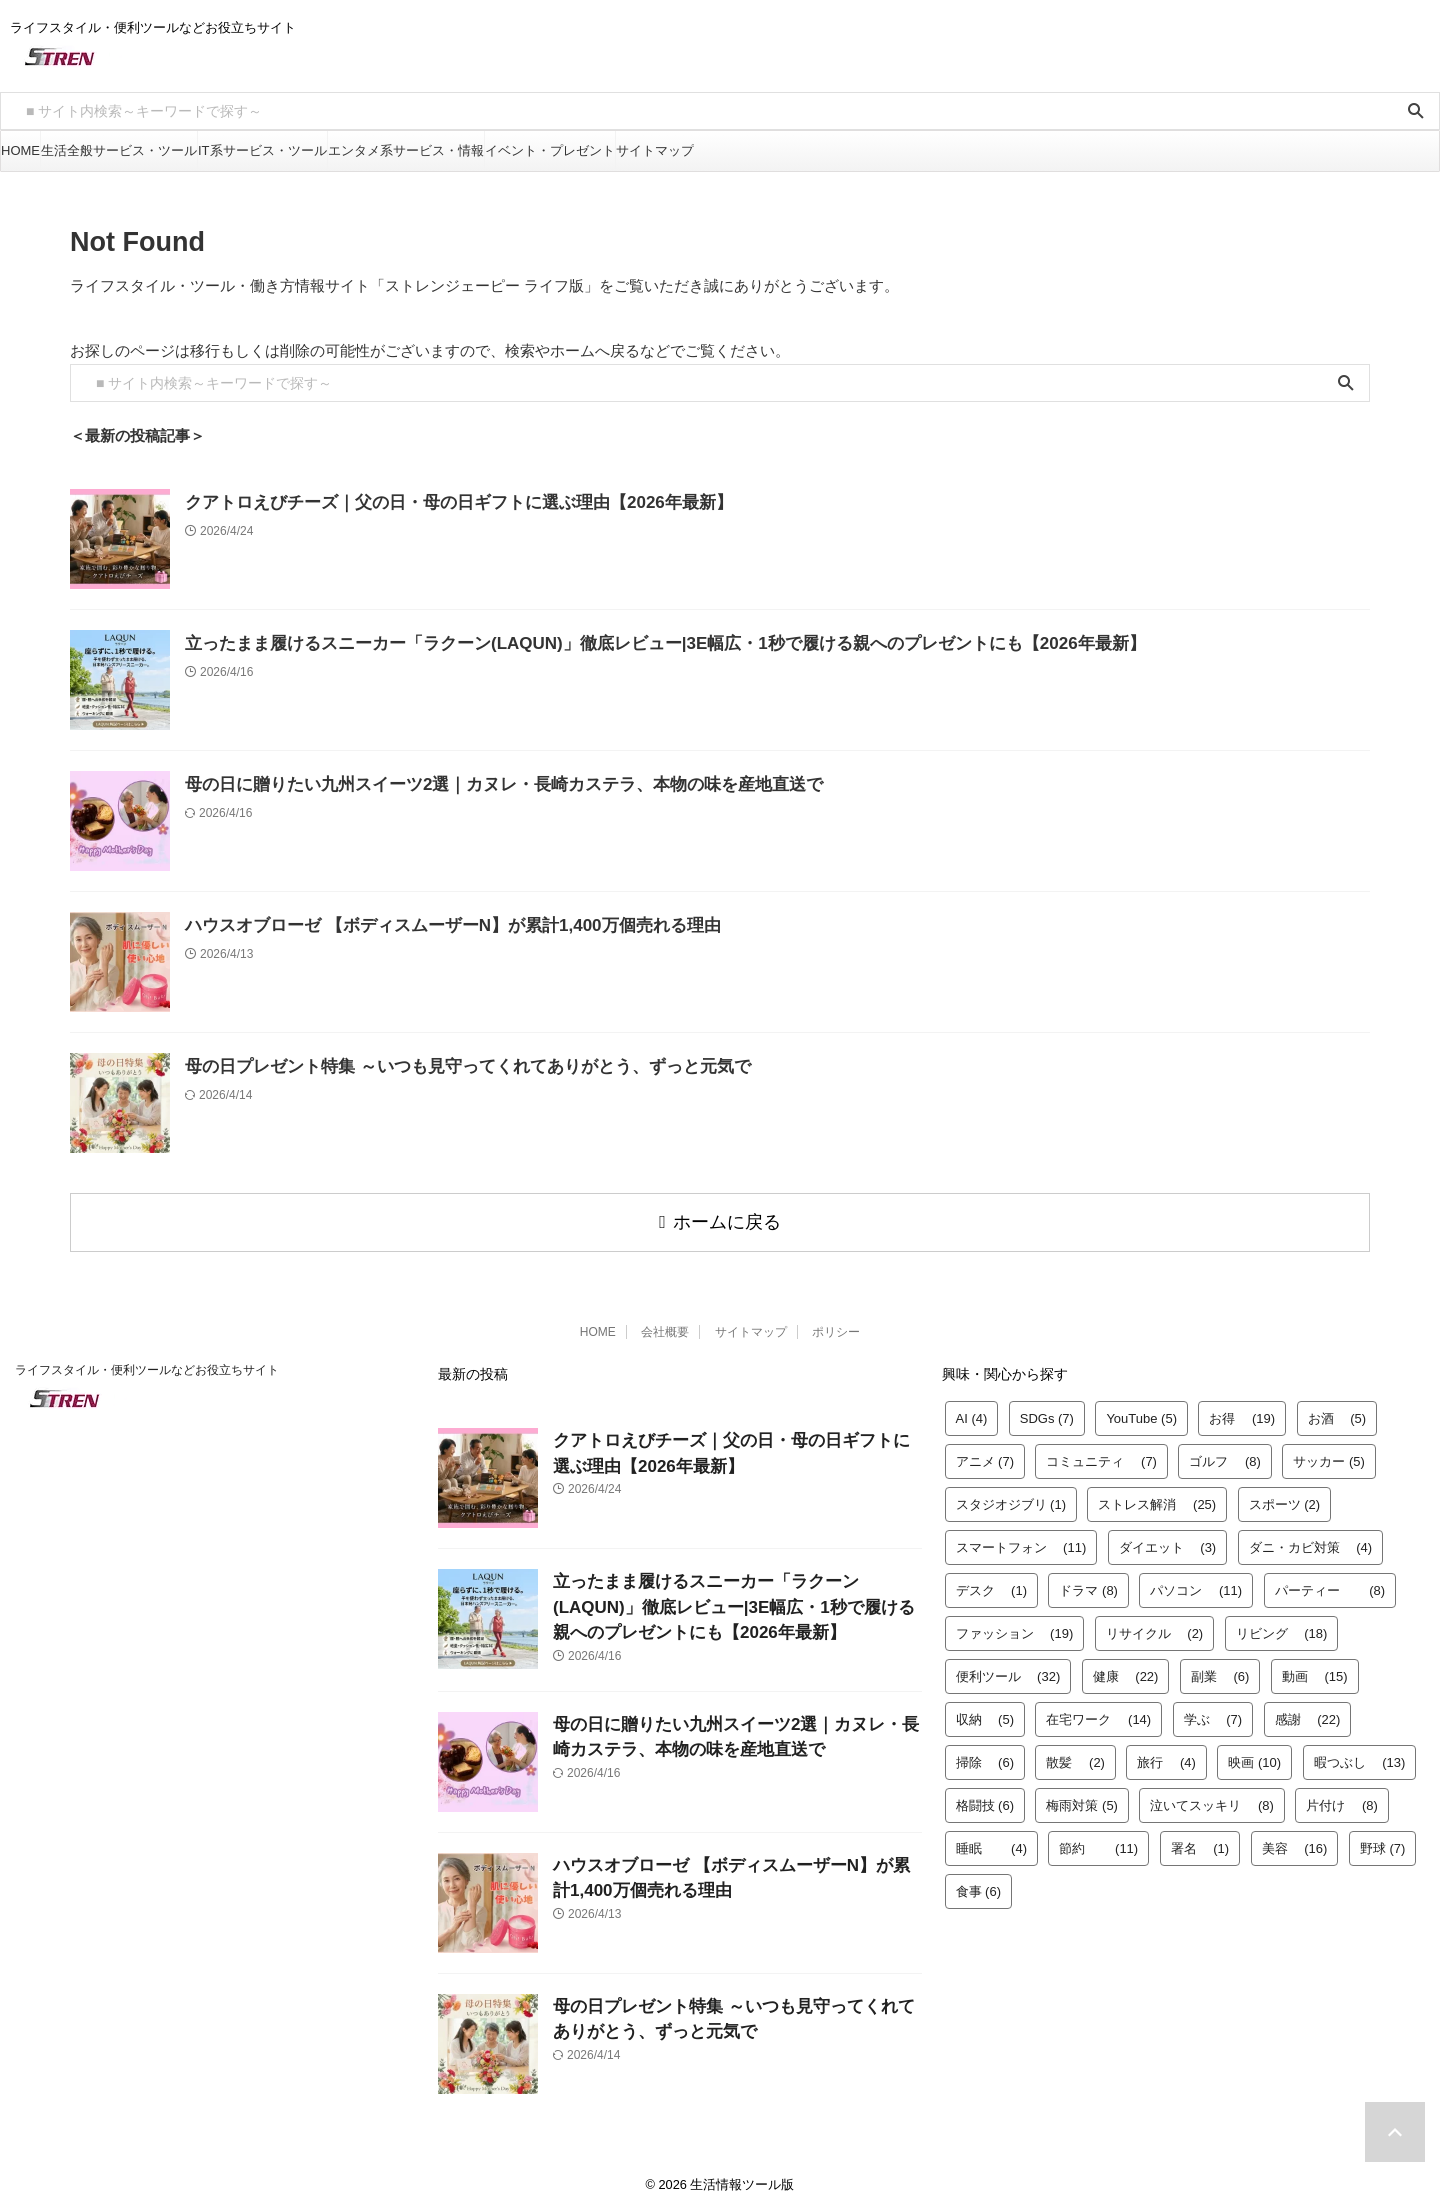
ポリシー (836, 1323)
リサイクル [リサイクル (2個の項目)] (1155, 1624)
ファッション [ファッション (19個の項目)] (1015, 1624)
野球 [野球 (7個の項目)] (1383, 1839)
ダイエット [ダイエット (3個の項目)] (1168, 1538)
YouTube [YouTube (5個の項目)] (1141, 1409)
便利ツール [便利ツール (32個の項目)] (1008, 1667)
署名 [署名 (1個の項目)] (1200, 1839)
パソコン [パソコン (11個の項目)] (1196, 1581)
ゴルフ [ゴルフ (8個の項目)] (1225, 1452)
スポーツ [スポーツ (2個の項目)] (1285, 1495)
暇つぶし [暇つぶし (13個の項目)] (1360, 1753)
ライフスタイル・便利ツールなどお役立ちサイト (147, 1361)
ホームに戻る (720, 1217)
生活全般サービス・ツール (119, 150)
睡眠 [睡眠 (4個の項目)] (992, 1839)
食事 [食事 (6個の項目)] (979, 1882)
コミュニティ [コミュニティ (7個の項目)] (1101, 1452)
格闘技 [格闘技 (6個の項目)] (985, 1796)
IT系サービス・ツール (262, 150)
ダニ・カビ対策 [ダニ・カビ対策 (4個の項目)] (1311, 1538)
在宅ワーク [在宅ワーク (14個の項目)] (1098, 1710)
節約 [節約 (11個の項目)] (1098, 1839)
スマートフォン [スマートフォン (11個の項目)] (1021, 1538)
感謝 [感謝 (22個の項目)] (1308, 1710)
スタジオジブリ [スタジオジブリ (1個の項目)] (1011, 1495)
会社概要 (665, 1323)
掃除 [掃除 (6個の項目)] (985, 1753)
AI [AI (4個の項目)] (972, 1409)
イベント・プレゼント (550, 150)
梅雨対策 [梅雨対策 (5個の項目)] (1082, 1796)
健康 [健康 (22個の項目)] (1126, 1667)
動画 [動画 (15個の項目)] (1315, 1667)
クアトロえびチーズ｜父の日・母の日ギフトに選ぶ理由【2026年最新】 (426, 502)
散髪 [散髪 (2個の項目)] (1075, 1753)
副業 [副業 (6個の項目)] (1220, 1667)
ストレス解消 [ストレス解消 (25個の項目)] (1157, 1495)
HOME (20, 150)
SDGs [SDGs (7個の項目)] (1047, 1409)
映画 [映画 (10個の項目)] (1254, 1753)
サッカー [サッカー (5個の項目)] (1329, 1452)
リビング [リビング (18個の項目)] (1282, 1624)
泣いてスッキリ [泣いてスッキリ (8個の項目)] (1212, 1796)
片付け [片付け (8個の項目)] (1342, 1796)
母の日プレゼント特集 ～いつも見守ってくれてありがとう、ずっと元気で (434, 1066)
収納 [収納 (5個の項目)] (985, 1710)
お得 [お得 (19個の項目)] (1242, 1409)
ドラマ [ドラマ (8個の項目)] (1088, 1581)
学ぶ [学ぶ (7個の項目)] (1213, 1710)
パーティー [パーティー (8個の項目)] (1330, 1581)
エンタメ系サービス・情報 (406, 150)
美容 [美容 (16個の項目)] (1295, 1839)
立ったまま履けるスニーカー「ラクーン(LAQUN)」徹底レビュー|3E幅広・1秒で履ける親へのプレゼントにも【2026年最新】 (609, 643)
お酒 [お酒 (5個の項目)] (1337, 1409)
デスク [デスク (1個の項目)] (992, 1581)
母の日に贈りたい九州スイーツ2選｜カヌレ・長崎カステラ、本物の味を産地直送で (466, 784)
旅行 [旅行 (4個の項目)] (1166, 1753)
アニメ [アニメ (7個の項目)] (985, 1452)
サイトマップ (655, 150)
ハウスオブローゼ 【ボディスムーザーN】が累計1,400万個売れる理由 (421, 925)
